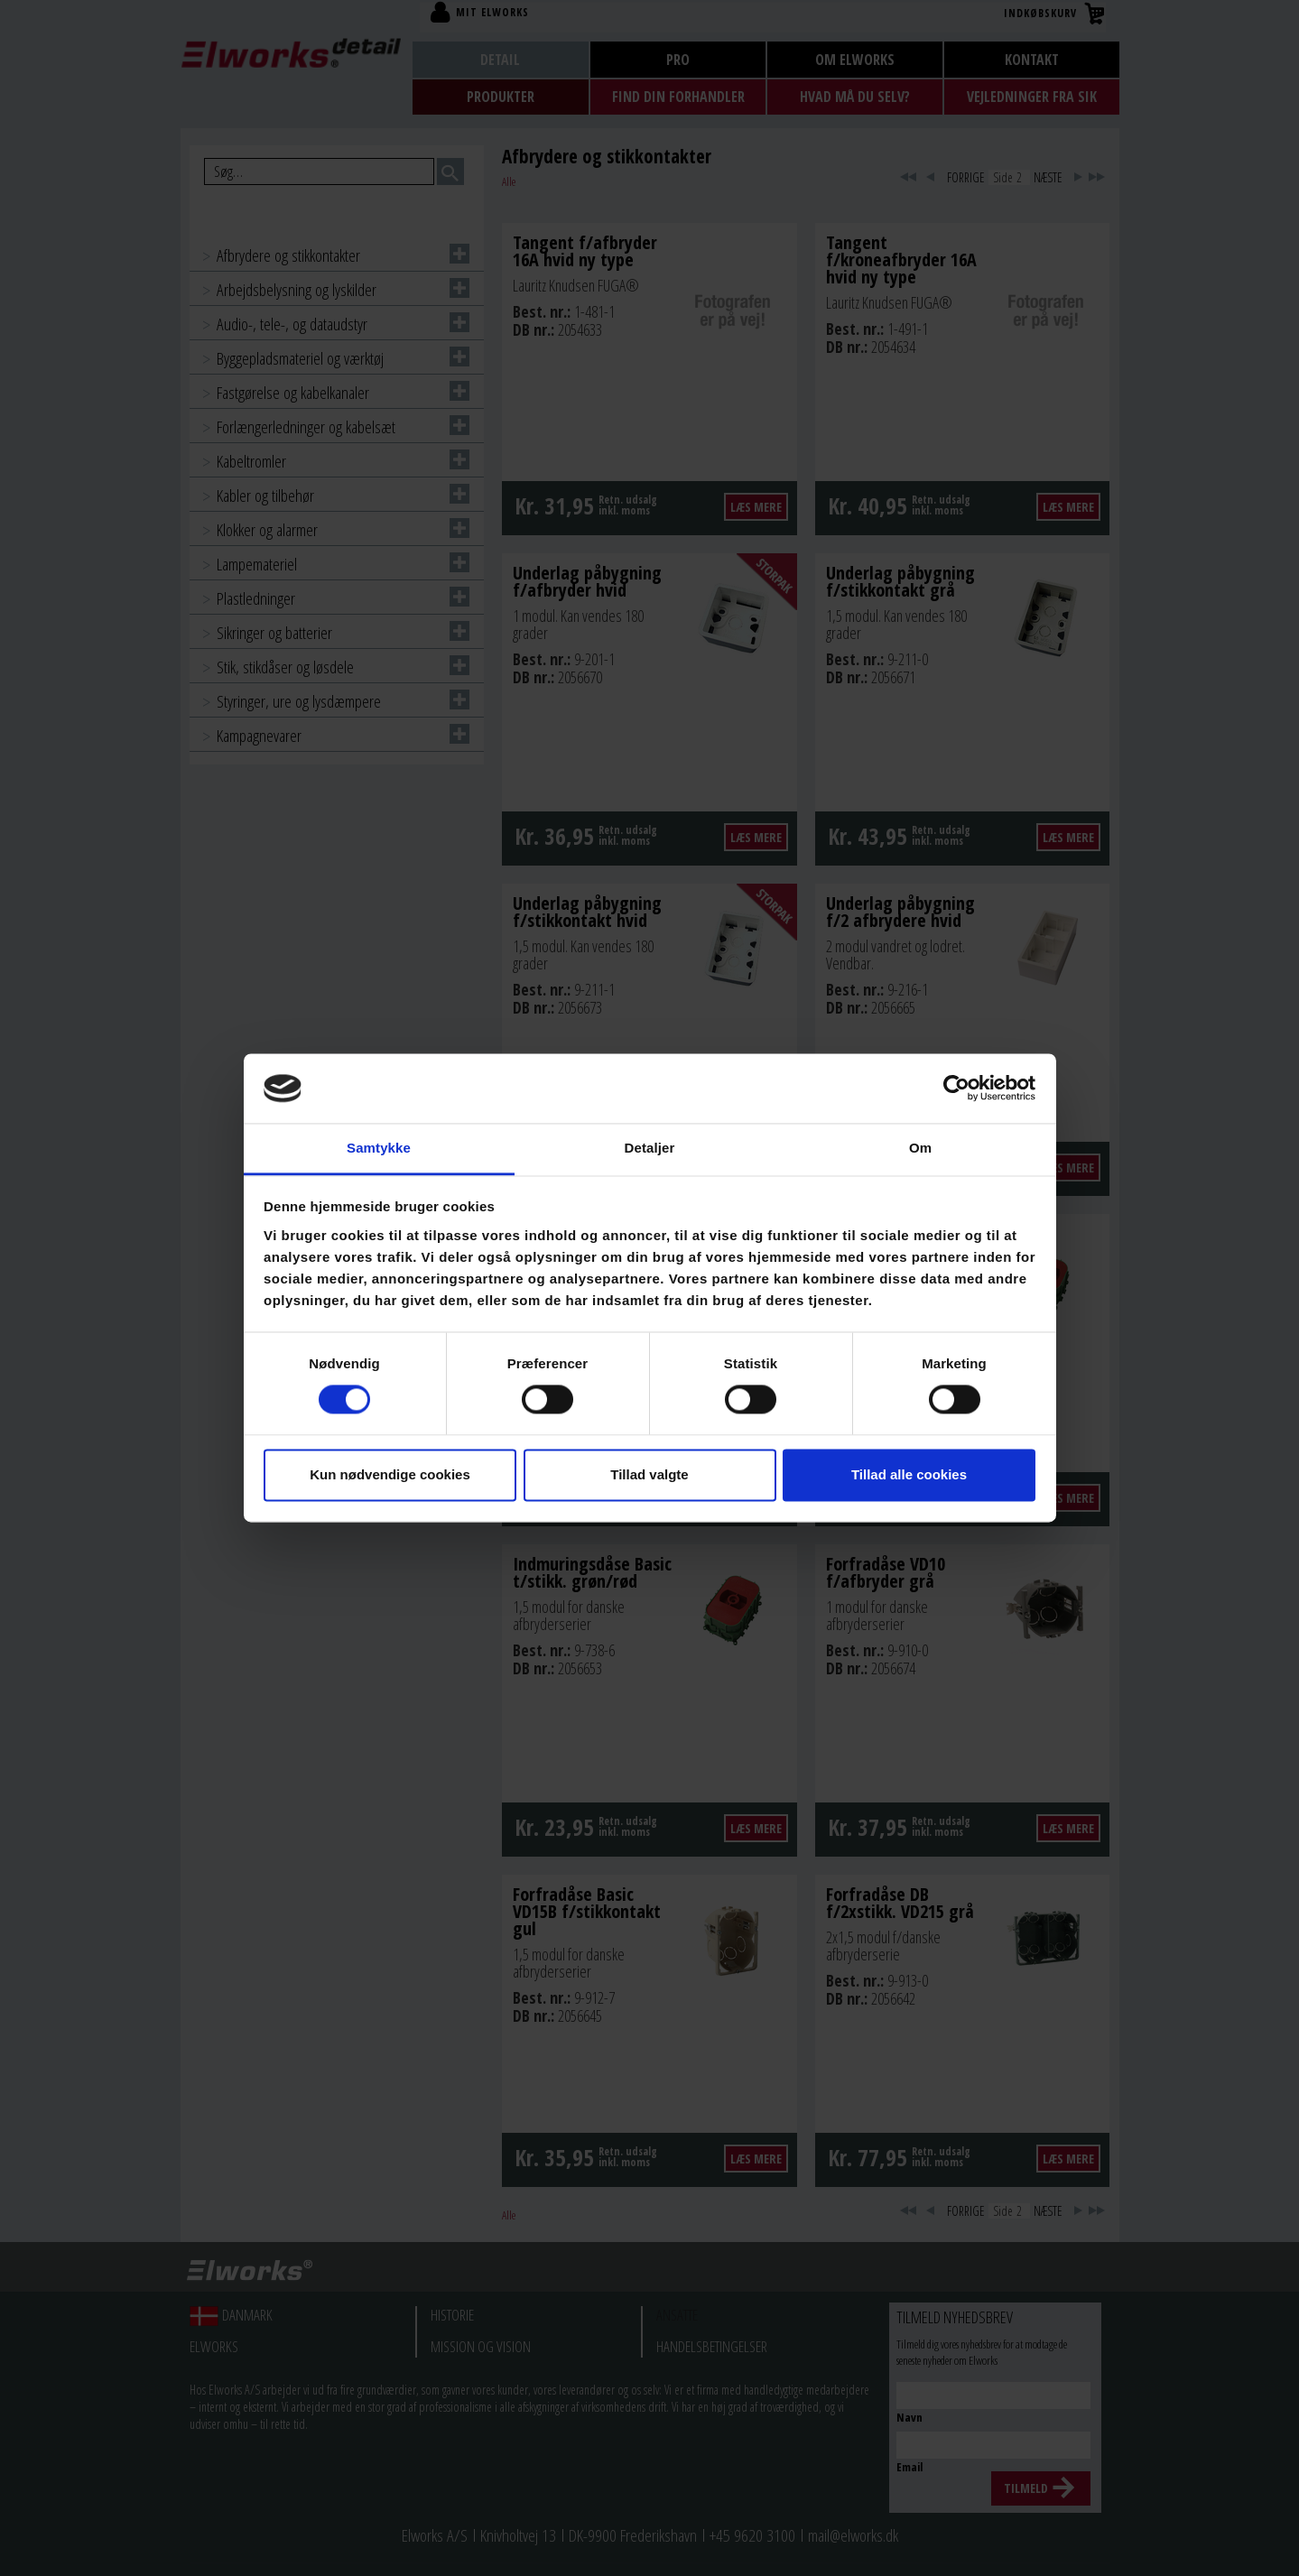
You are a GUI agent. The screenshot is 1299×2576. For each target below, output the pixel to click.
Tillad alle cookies (909, 1474)
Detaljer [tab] (650, 1147)
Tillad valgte (649, 1474)
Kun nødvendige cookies (390, 1474)
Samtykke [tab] (379, 1147)
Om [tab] (920, 1147)
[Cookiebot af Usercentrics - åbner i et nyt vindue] (956, 1088)
